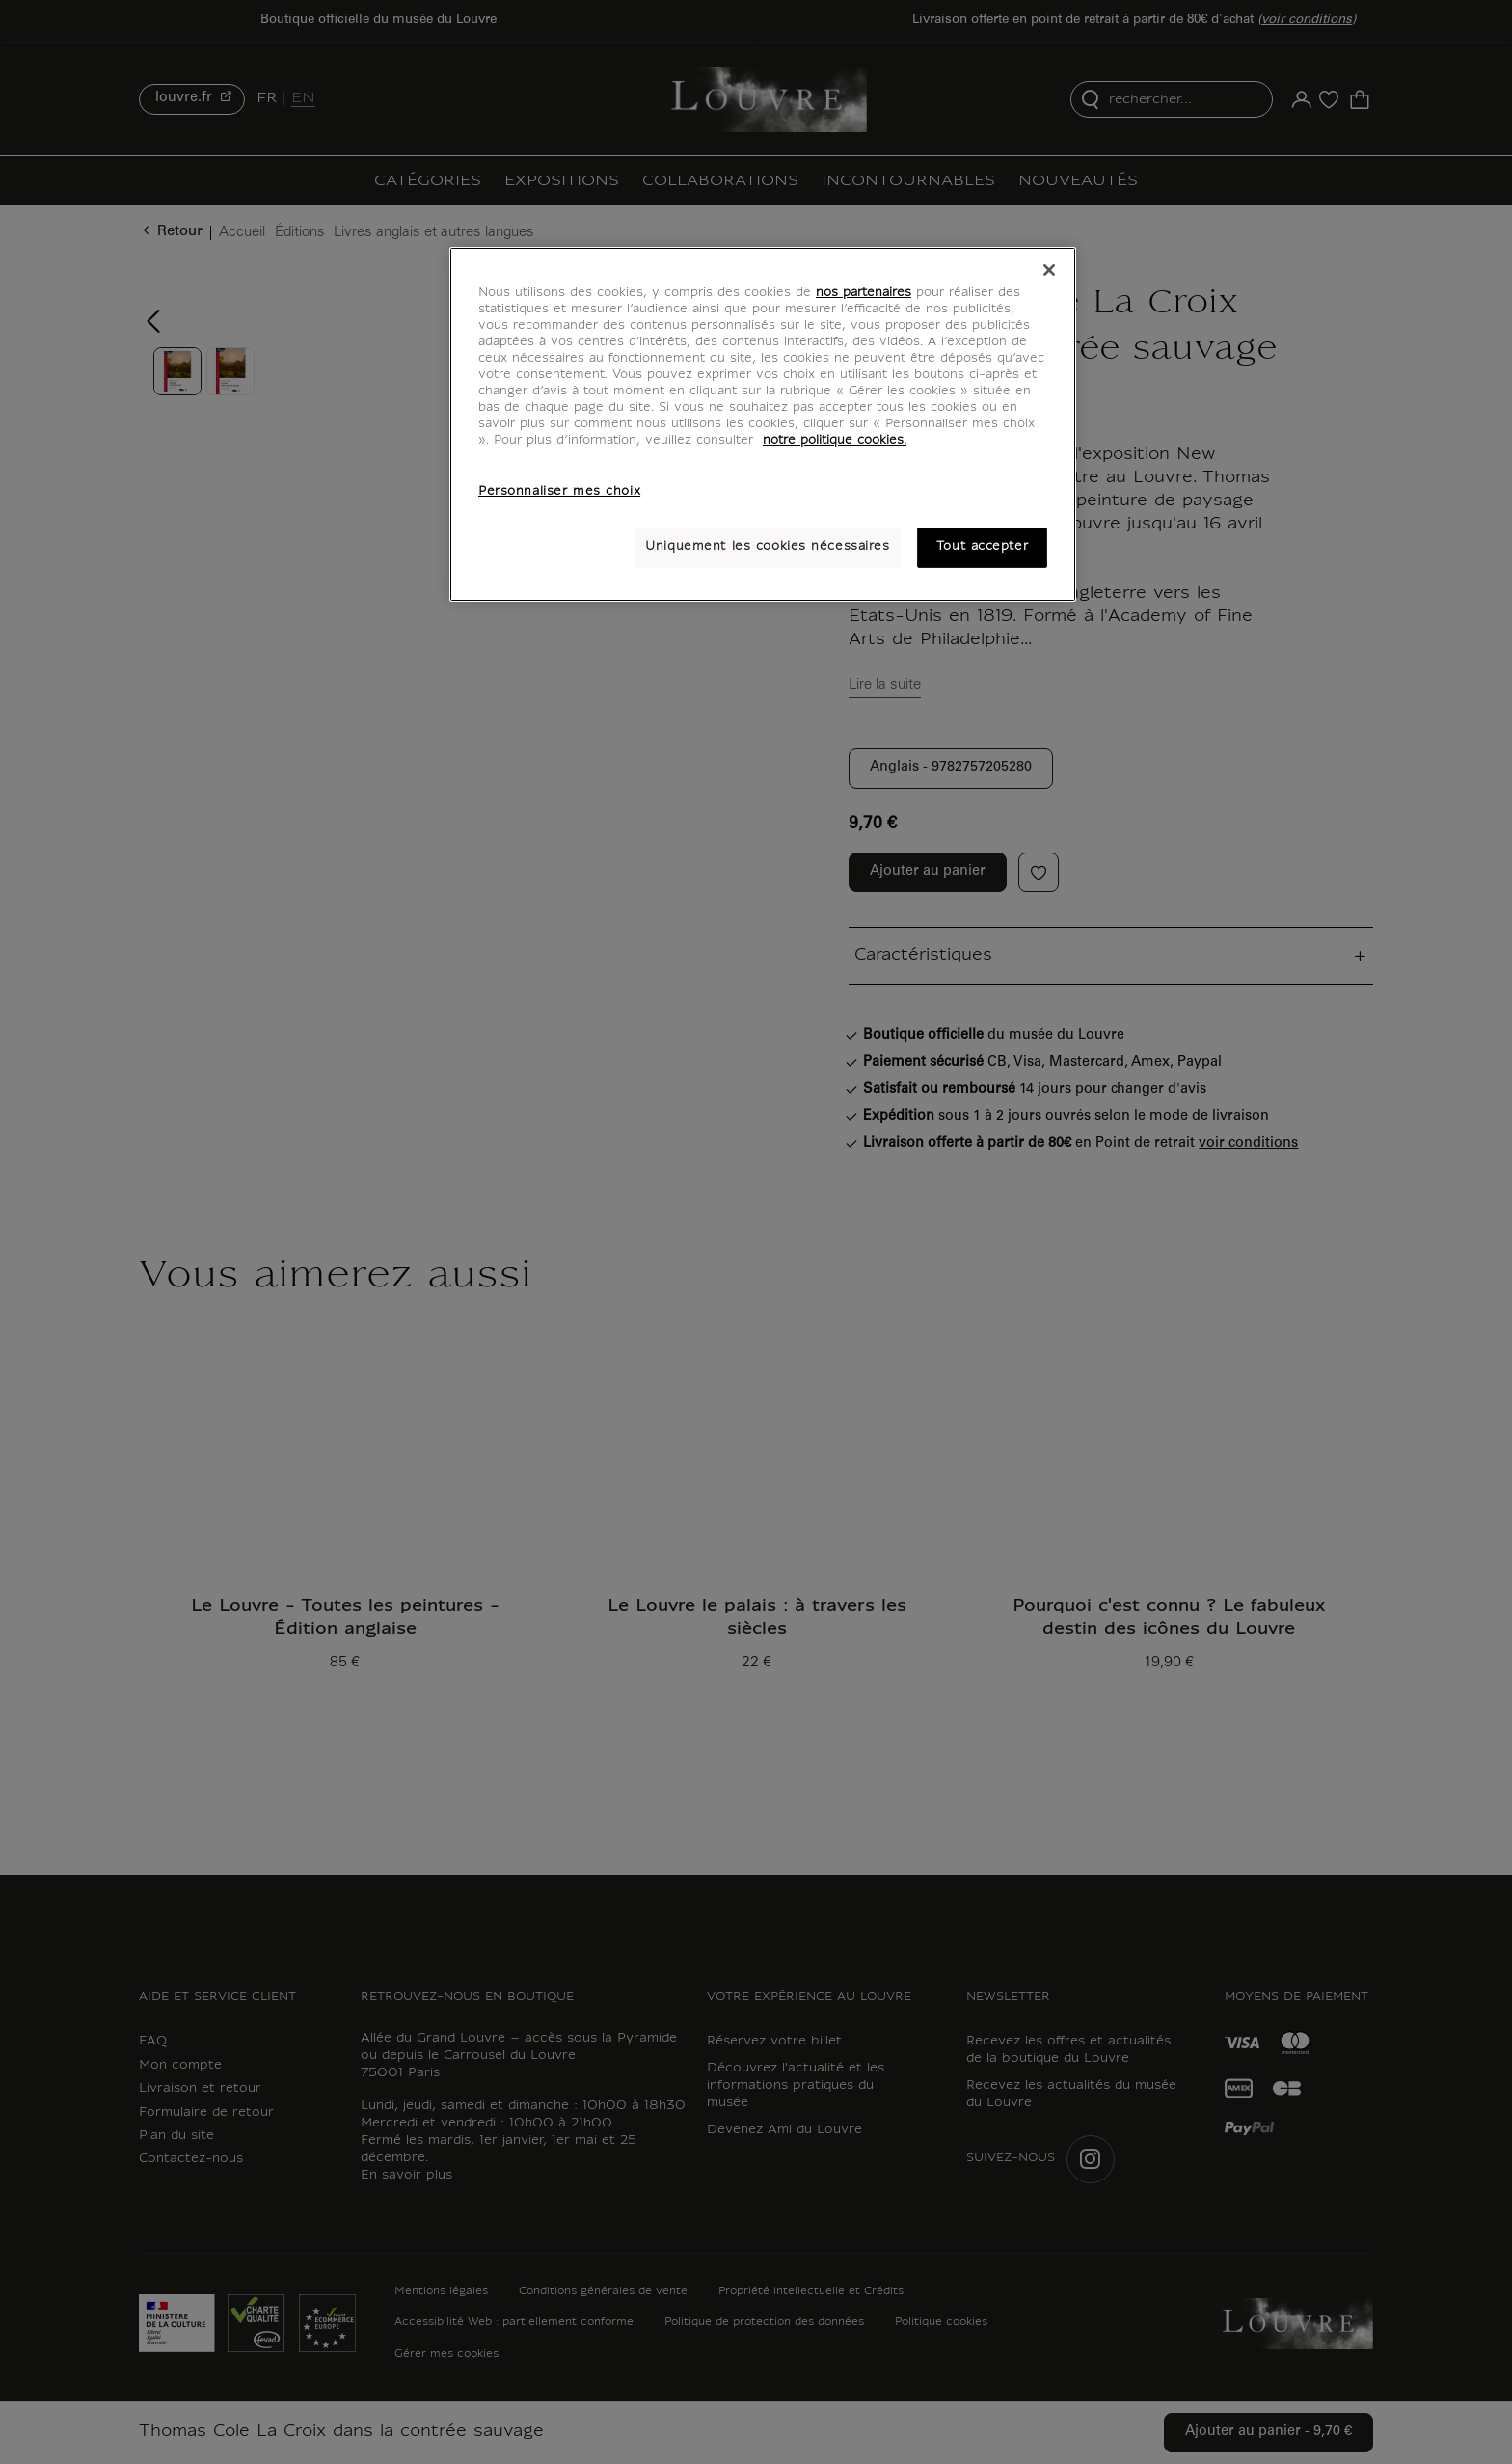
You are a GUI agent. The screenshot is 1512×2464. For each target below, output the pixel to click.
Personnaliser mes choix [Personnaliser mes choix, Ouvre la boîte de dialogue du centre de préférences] (559, 492)
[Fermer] (1049, 270)
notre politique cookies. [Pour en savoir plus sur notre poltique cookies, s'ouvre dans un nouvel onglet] (834, 441)
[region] (762, 424)
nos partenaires (863, 293)
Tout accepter (982, 547)
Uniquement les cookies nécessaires (767, 547)
